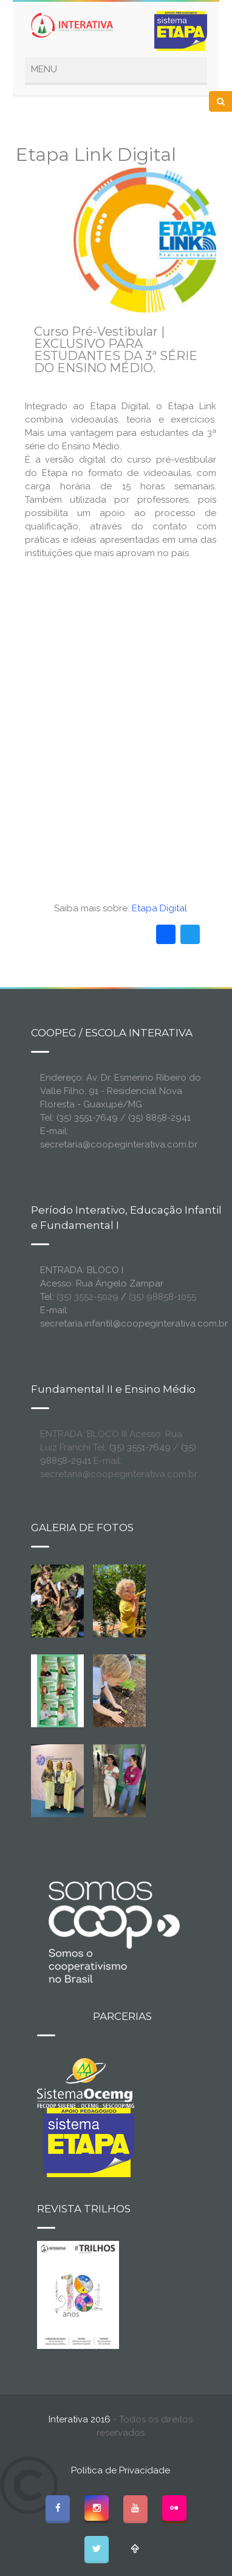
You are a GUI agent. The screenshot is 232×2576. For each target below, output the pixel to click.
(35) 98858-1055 (162, 1296)
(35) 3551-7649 (140, 1447)
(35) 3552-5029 (87, 1296)
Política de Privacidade (120, 2470)
